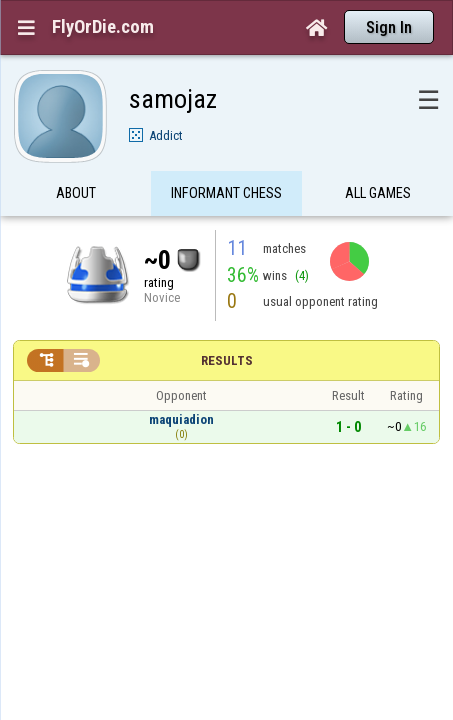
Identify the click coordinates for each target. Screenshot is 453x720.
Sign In (389, 27)
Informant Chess (226, 154)
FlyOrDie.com (103, 27)
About (76, 154)
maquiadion (181, 380)
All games (378, 154)
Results (227, 321)
